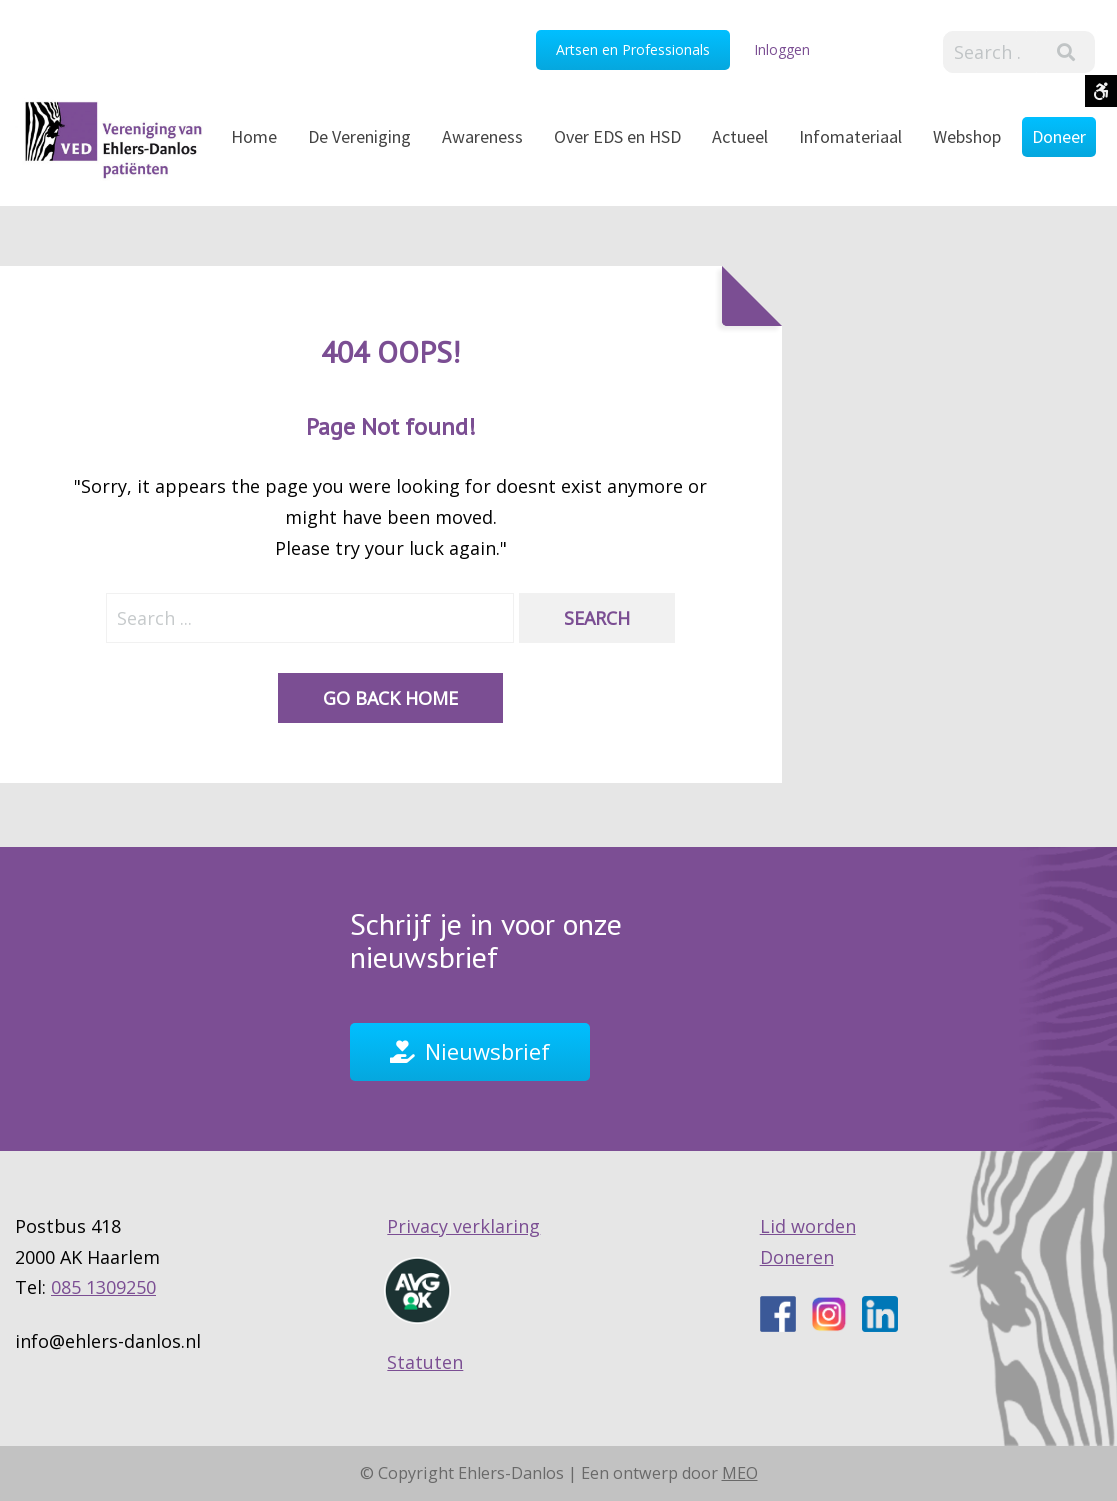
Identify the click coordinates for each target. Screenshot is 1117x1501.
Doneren (797, 1257)
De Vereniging (359, 136)
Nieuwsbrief (487, 1051)
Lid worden (808, 1227)
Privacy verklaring (463, 1227)
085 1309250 (103, 1288)
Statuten (425, 1363)
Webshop (967, 136)
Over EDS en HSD (617, 136)
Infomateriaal (850, 136)
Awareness (482, 136)
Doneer (1059, 136)
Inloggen (782, 49)
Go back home (390, 699)
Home (254, 136)
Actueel (740, 136)
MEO (740, 1473)
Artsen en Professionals (633, 49)
